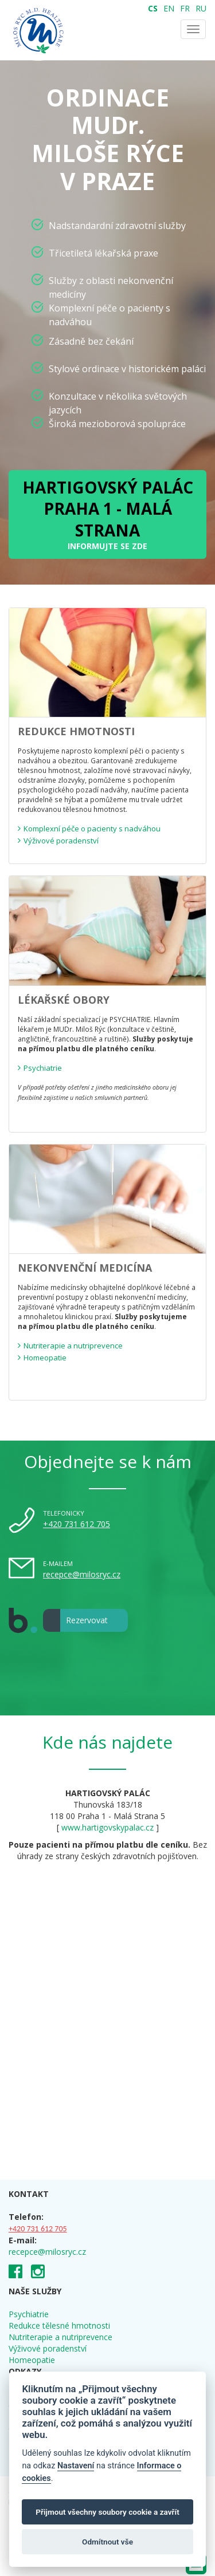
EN (168, 8)
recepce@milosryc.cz (81, 1574)
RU (201, 8)
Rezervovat (75, 1620)
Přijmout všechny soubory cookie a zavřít (107, 2511)
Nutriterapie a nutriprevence (60, 2337)
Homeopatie (32, 2359)
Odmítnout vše (107, 2541)
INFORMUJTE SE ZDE (107, 513)
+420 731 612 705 (76, 1523)
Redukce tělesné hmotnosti (59, 2325)
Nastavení (76, 2466)
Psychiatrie (29, 2314)
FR (185, 8)
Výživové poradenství (48, 2348)
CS (153, 8)
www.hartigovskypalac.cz (107, 1827)
